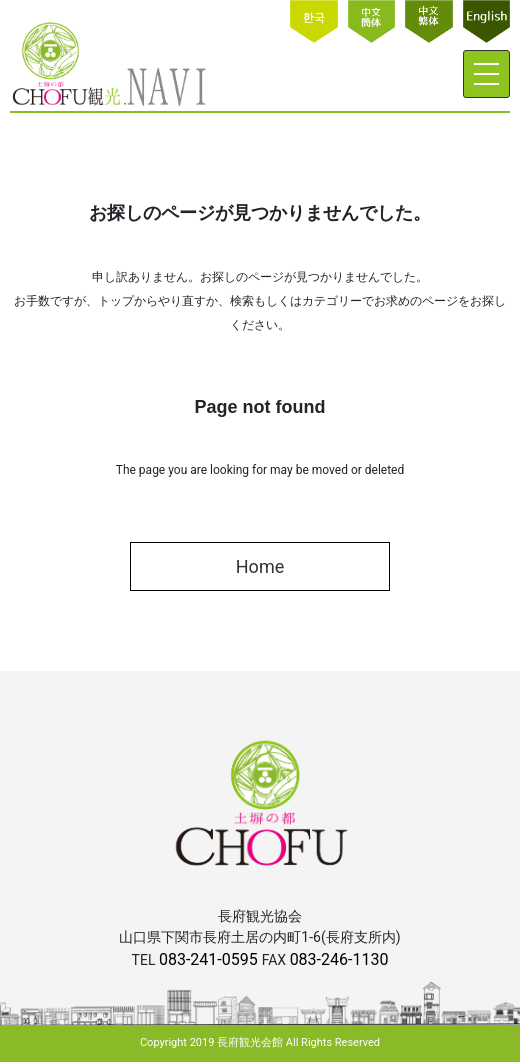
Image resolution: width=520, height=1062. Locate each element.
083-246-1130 (339, 959)
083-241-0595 (210, 959)
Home (260, 566)
